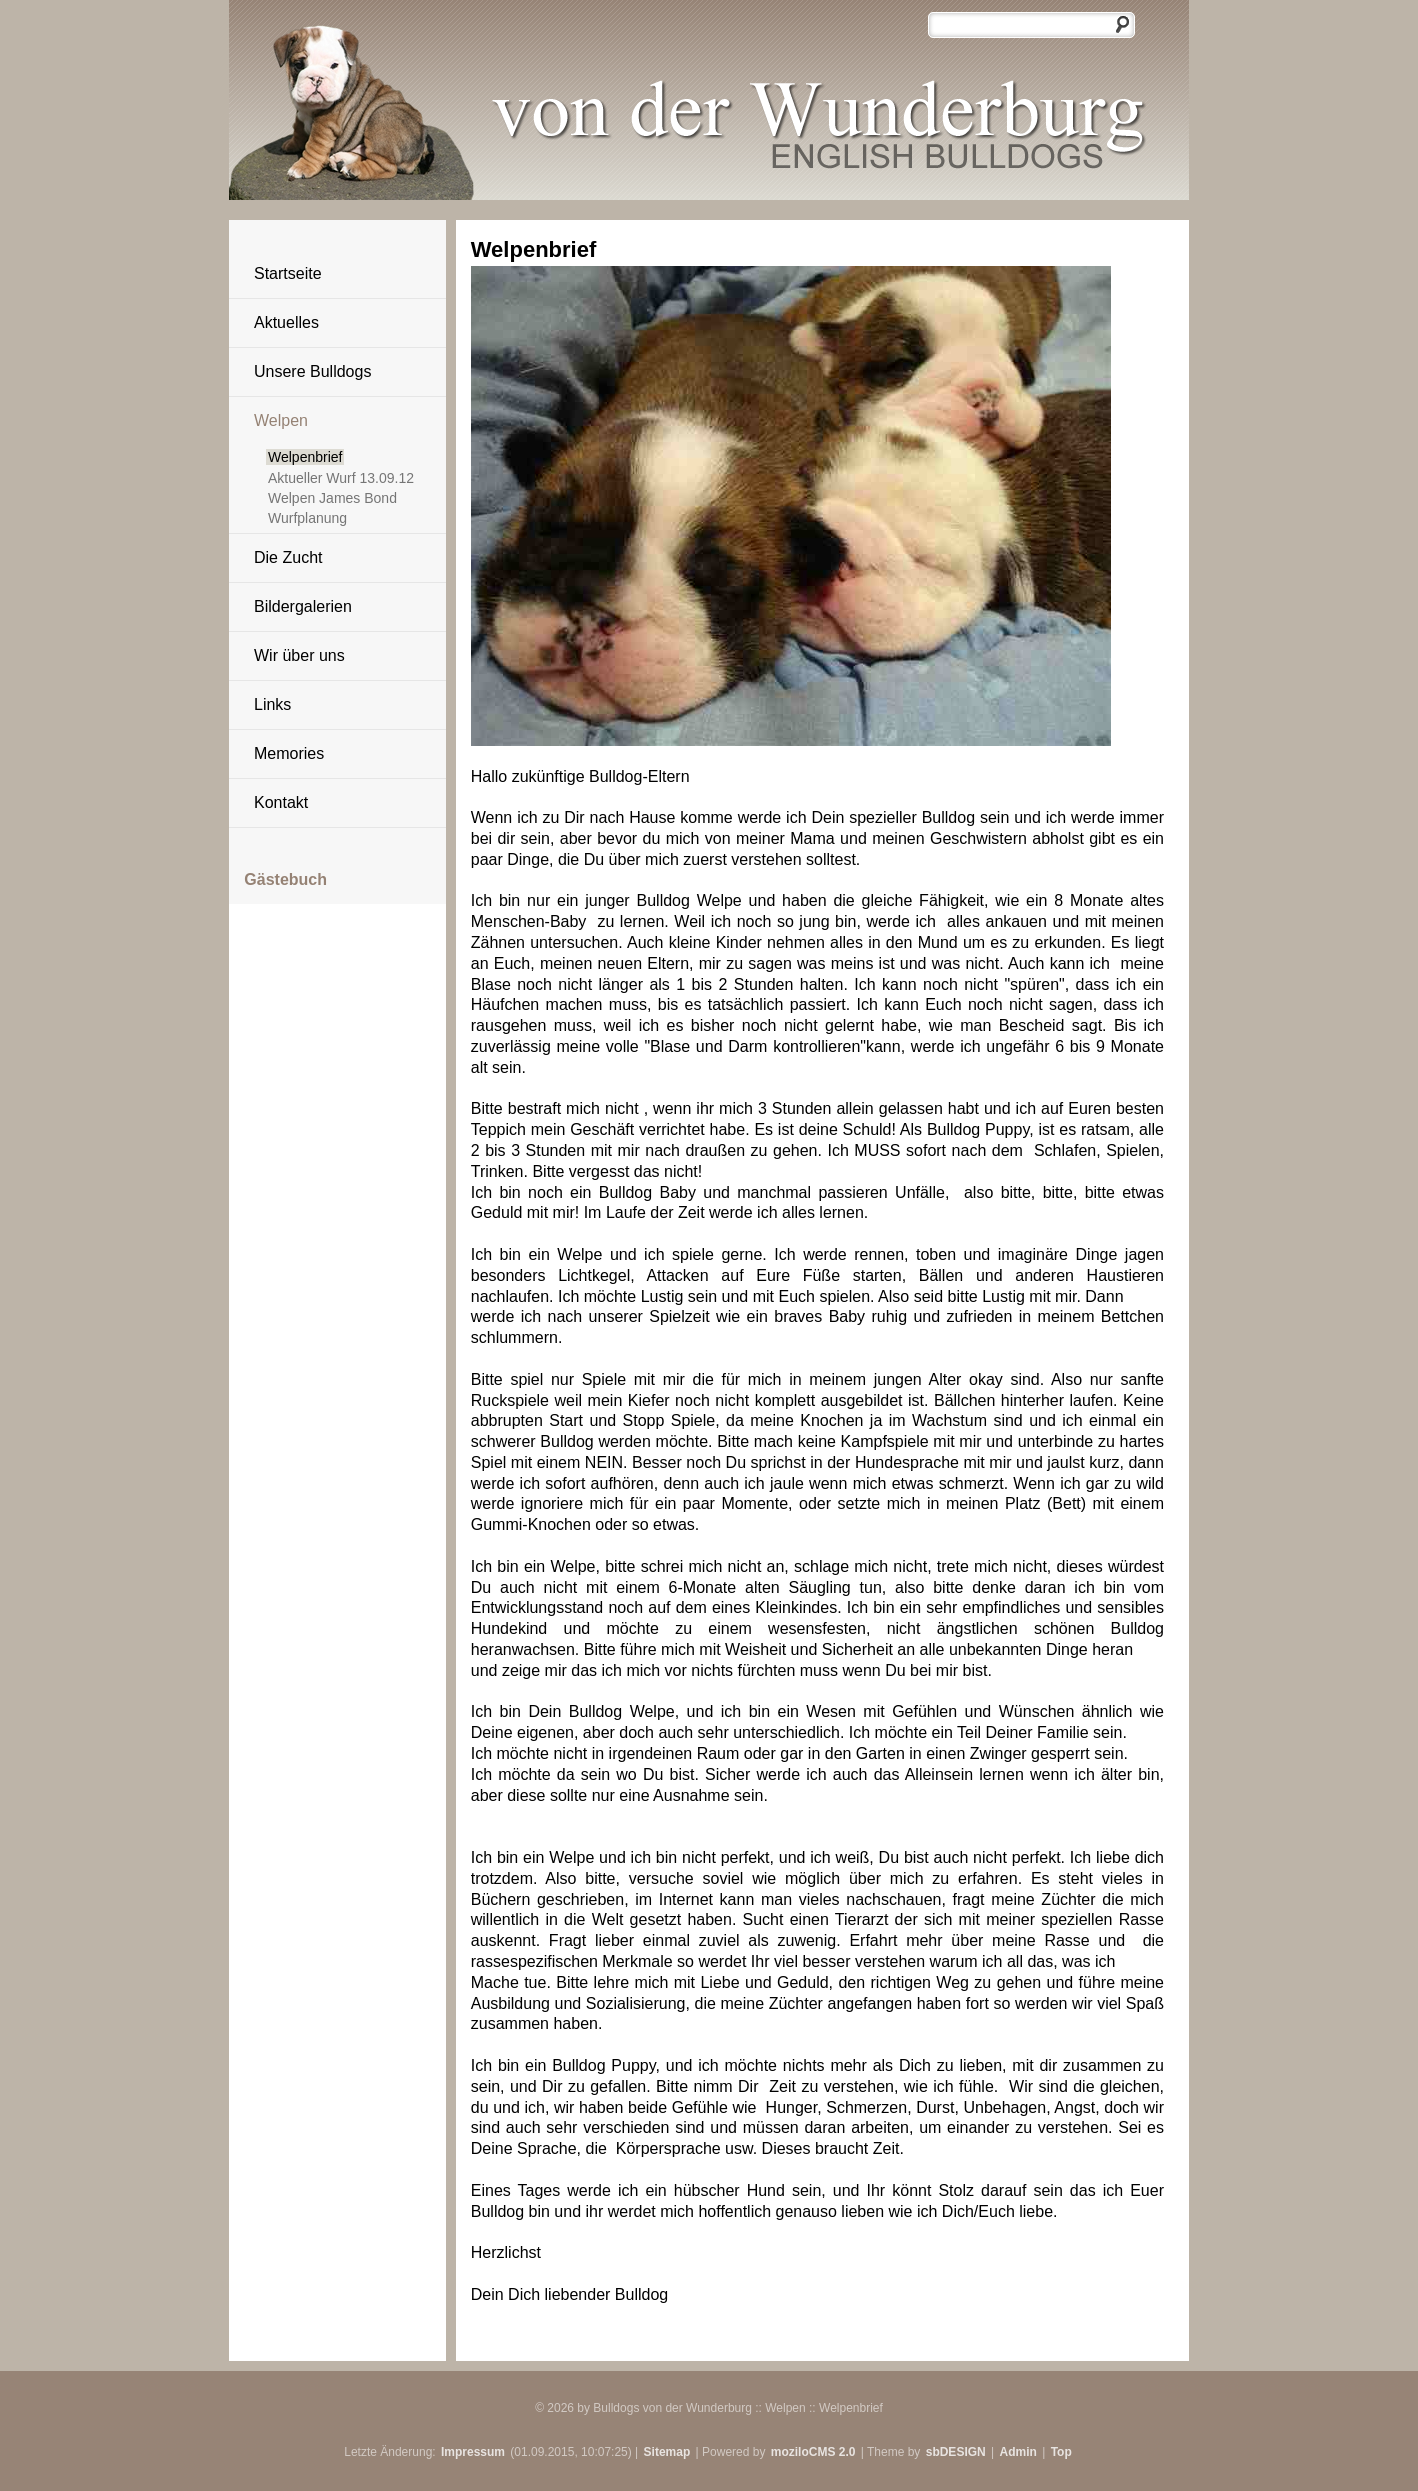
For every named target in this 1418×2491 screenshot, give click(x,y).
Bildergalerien (303, 606)
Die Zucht (288, 557)
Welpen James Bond (332, 498)
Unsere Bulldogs (312, 371)
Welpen (281, 420)
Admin (1018, 2452)
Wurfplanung (307, 518)
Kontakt (281, 802)
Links (272, 704)
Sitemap (667, 2452)
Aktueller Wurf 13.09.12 (341, 478)
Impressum (473, 2452)
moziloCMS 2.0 (813, 2452)
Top (1061, 2452)
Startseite (288, 273)
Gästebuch (285, 879)
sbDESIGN (956, 2452)
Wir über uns (299, 655)
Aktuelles (286, 322)
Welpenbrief (305, 457)
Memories (289, 753)
